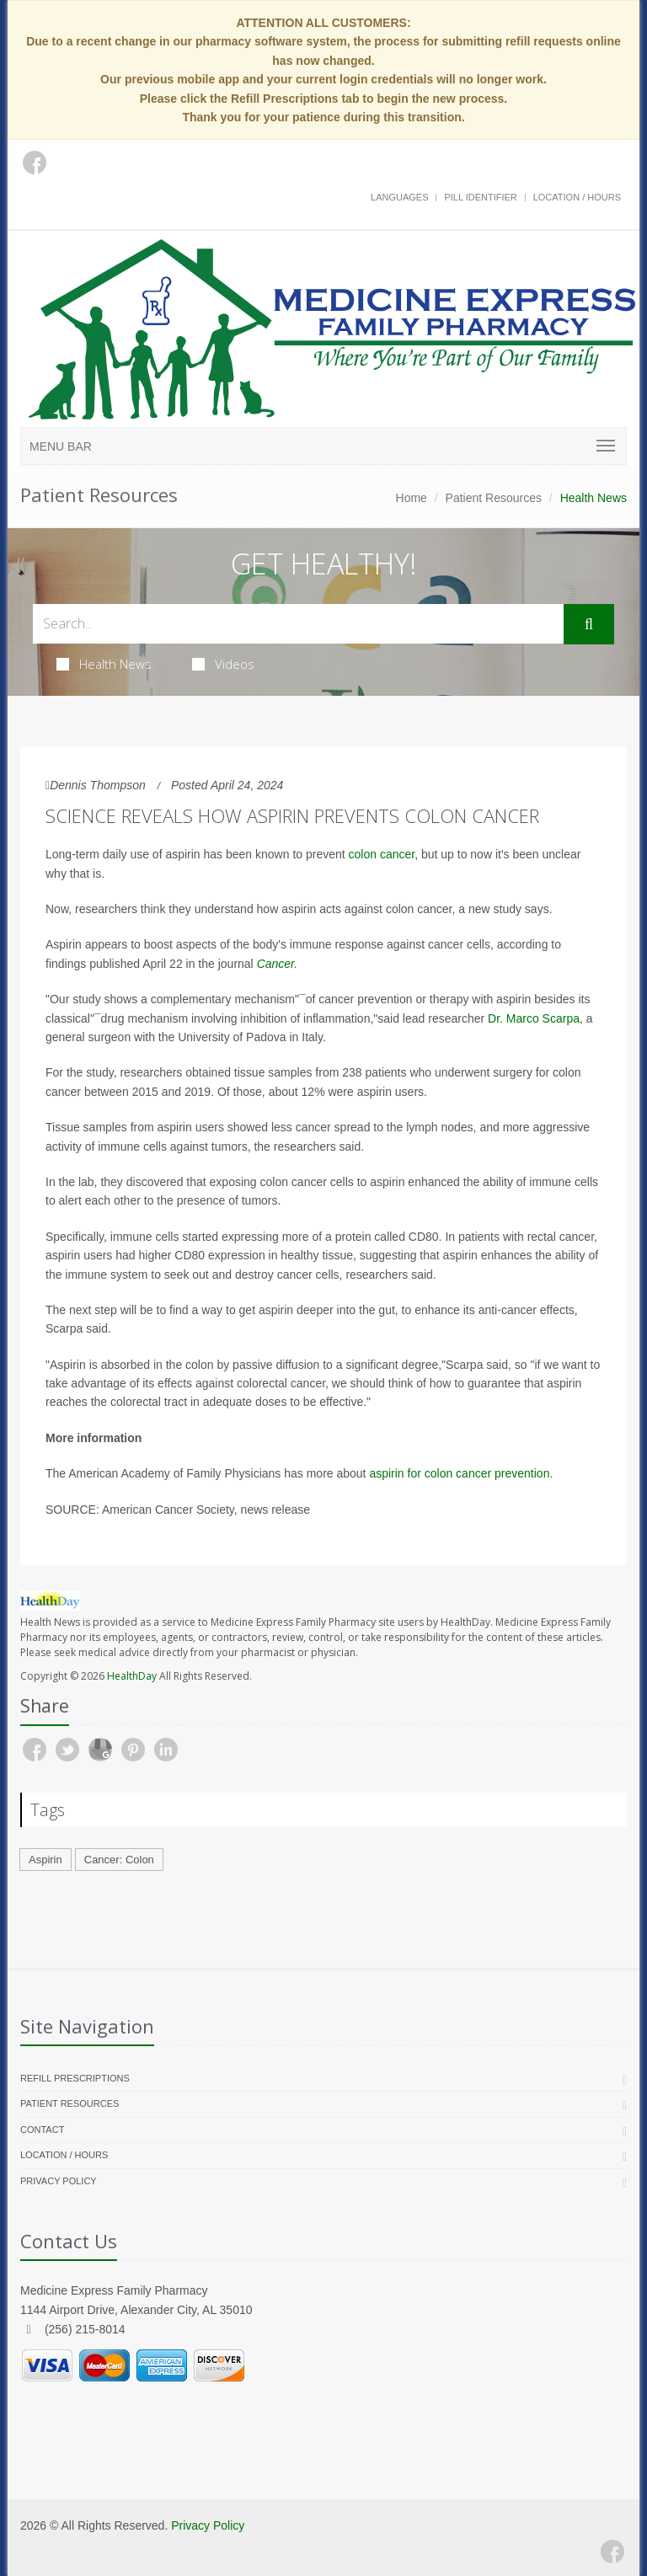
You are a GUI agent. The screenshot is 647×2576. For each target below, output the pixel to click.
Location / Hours (577, 197)
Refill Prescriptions (75, 2078)
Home (411, 498)
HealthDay (132, 1676)
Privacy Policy (58, 2181)
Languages (399, 197)
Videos (223, 663)
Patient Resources (494, 498)
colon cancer (382, 854)
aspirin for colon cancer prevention (459, 1473)
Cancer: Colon (119, 1859)
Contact (42, 2129)
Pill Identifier (480, 197)
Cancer (276, 963)
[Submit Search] (589, 624)
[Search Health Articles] (298, 624)
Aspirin (45, 1859)
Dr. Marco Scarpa (534, 1018)
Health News (104, 663)
